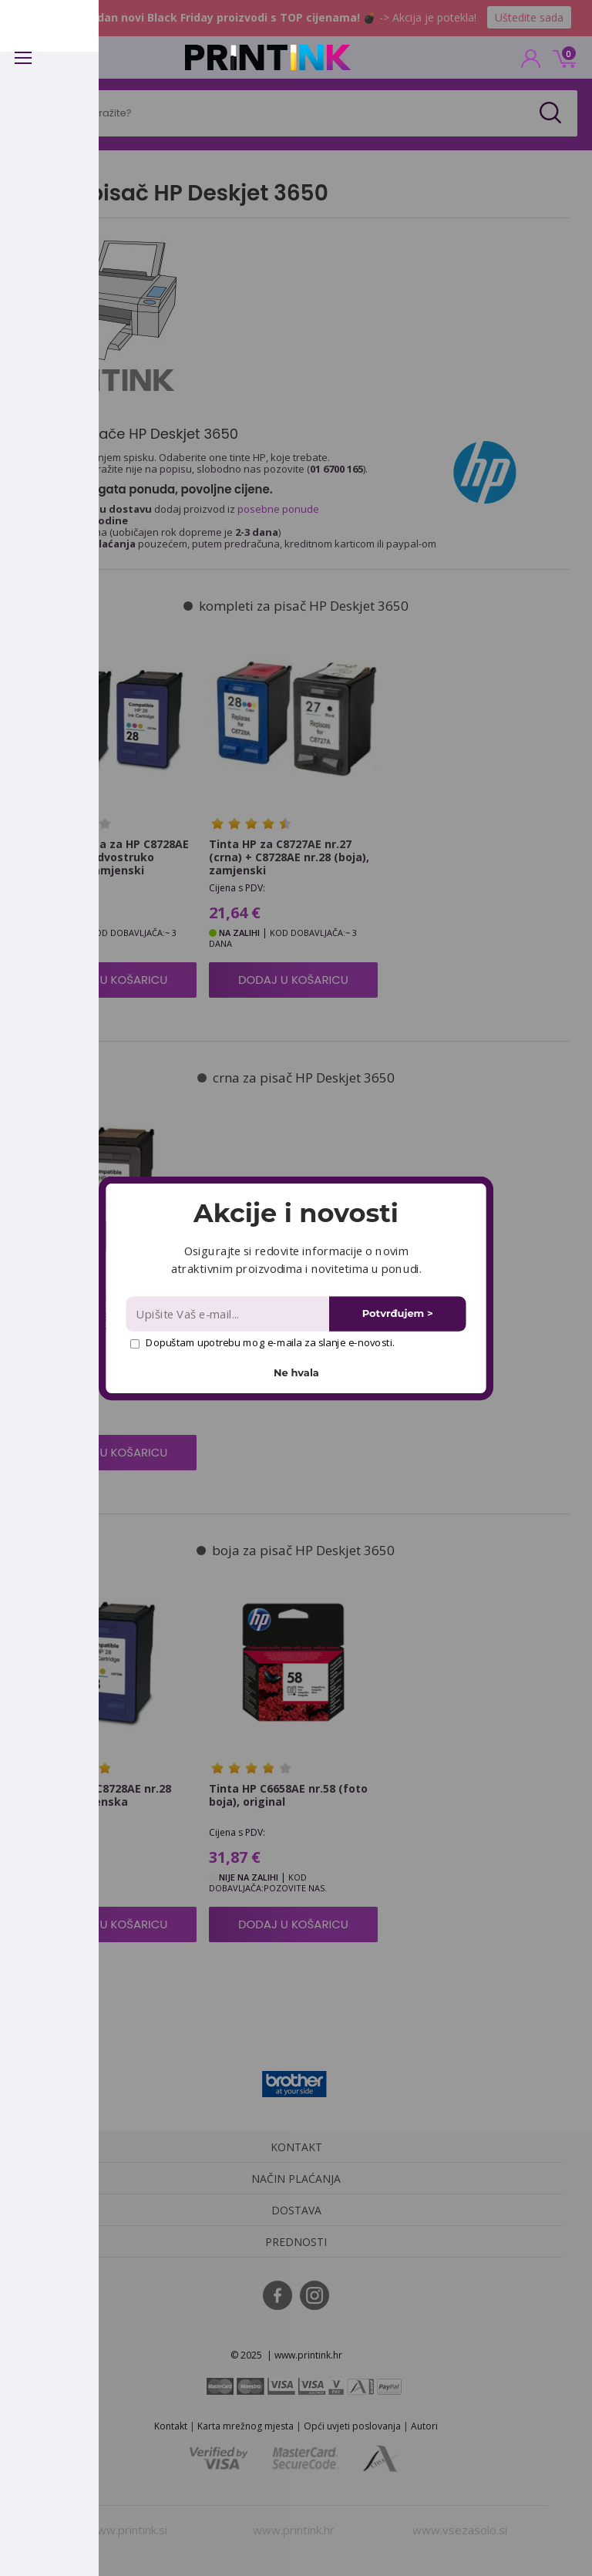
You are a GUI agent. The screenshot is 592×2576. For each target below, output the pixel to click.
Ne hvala (296, 1372)
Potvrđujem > (397, 1313)
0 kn (562, 57)
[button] (296, 1213)
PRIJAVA (531, 63)
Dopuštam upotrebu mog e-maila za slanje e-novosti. (262, 1342)
